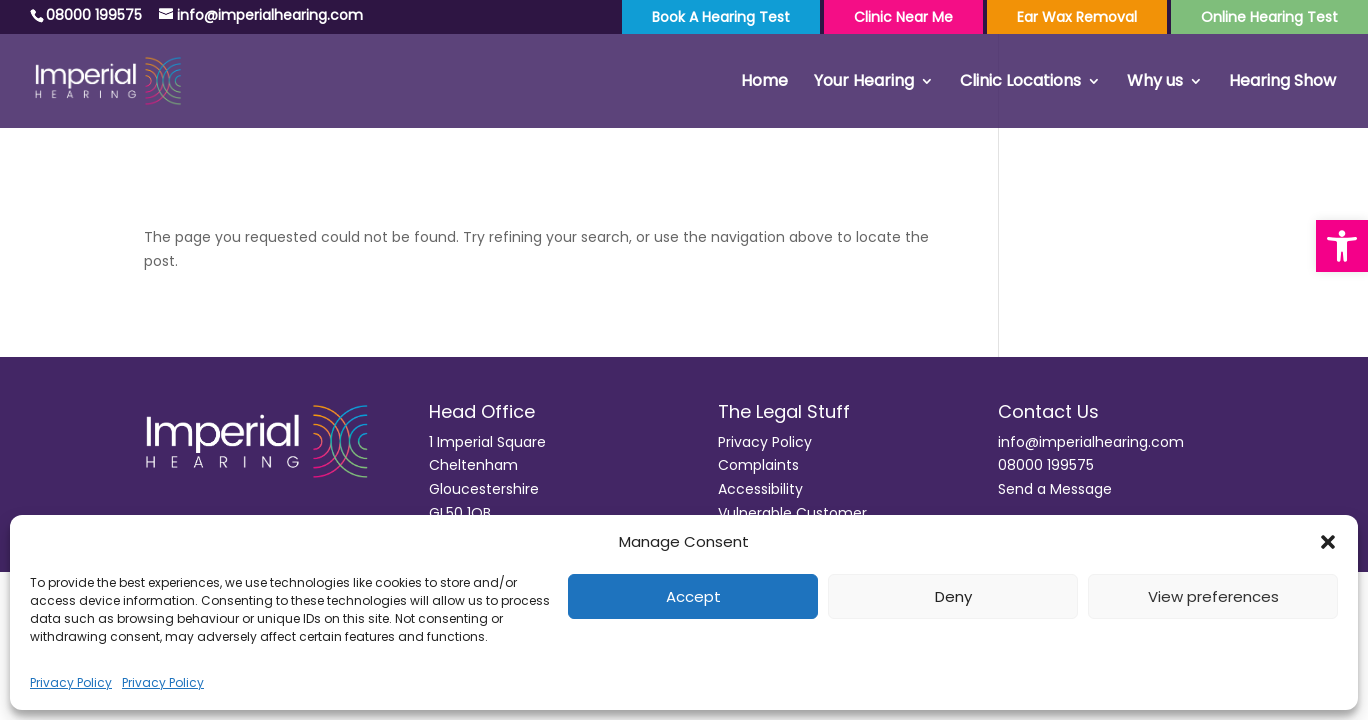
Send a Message (1055, 489)
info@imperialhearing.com (1091, 442)
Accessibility (760, 489)
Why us (1155, 83)
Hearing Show (1282, 83)
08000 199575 (1046, 465)
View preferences (1213, 596)
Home (764, 83)
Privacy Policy (71, 682)
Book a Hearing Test (721, 17)
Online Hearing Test (1269, 17)
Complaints (758, 465)
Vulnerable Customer (792, 513)
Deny (953, 596)
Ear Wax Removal (1077, 17)
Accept (693, 596)
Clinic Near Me (903, 17)
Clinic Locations (1020, 83)
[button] (1342, 246)
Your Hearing (864, 83)
